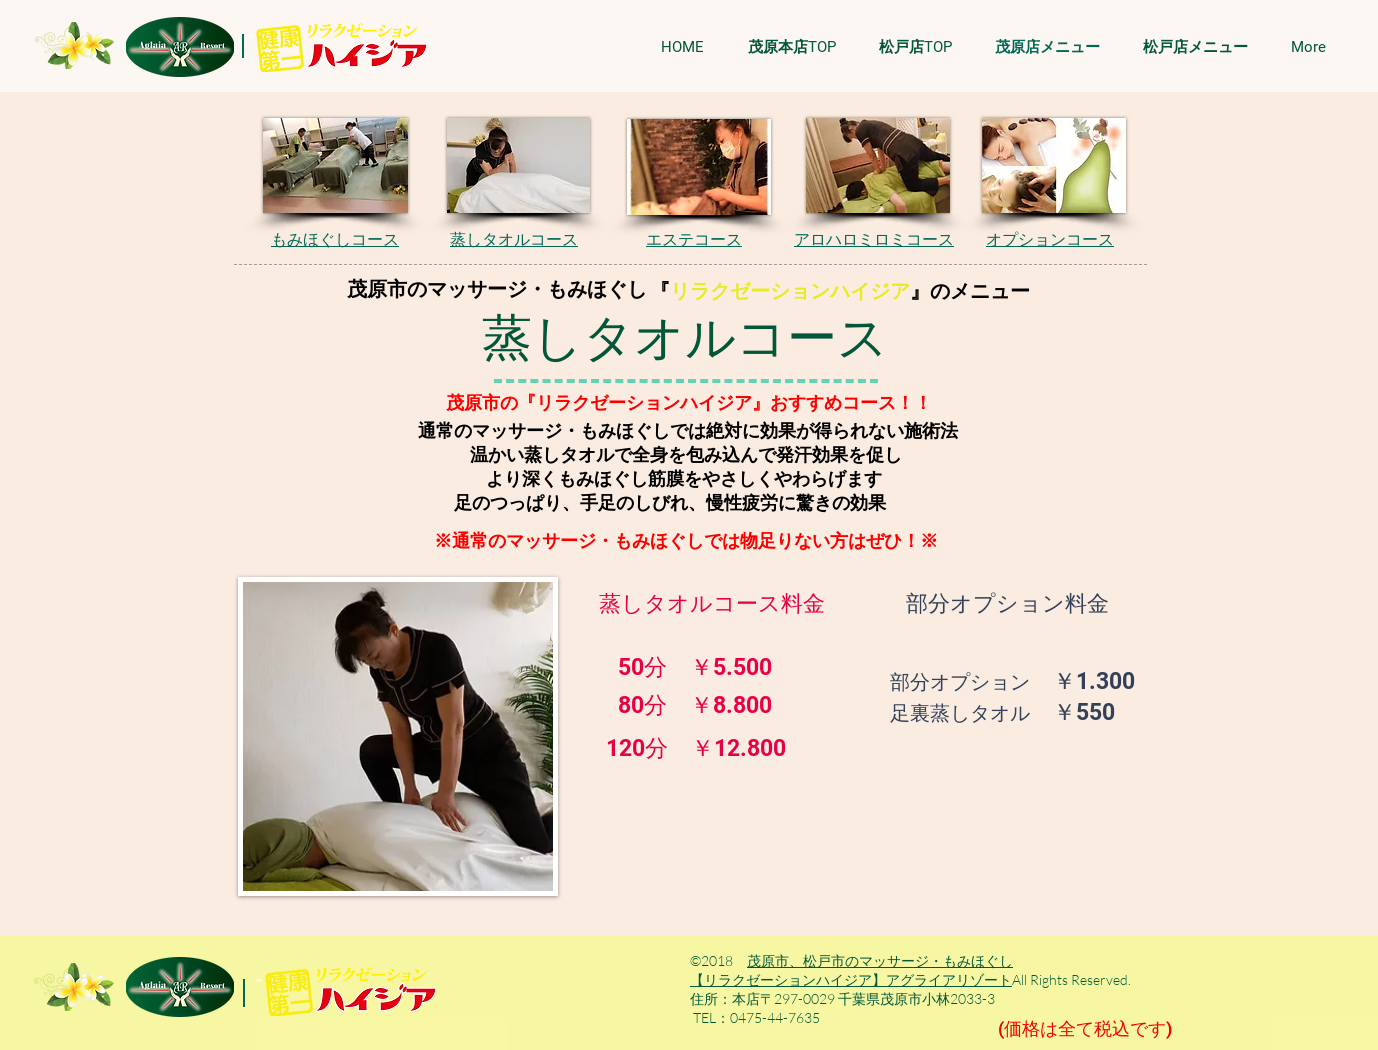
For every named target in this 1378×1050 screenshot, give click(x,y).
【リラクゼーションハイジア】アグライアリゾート (851, 979)
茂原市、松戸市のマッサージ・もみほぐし (880, 960)
